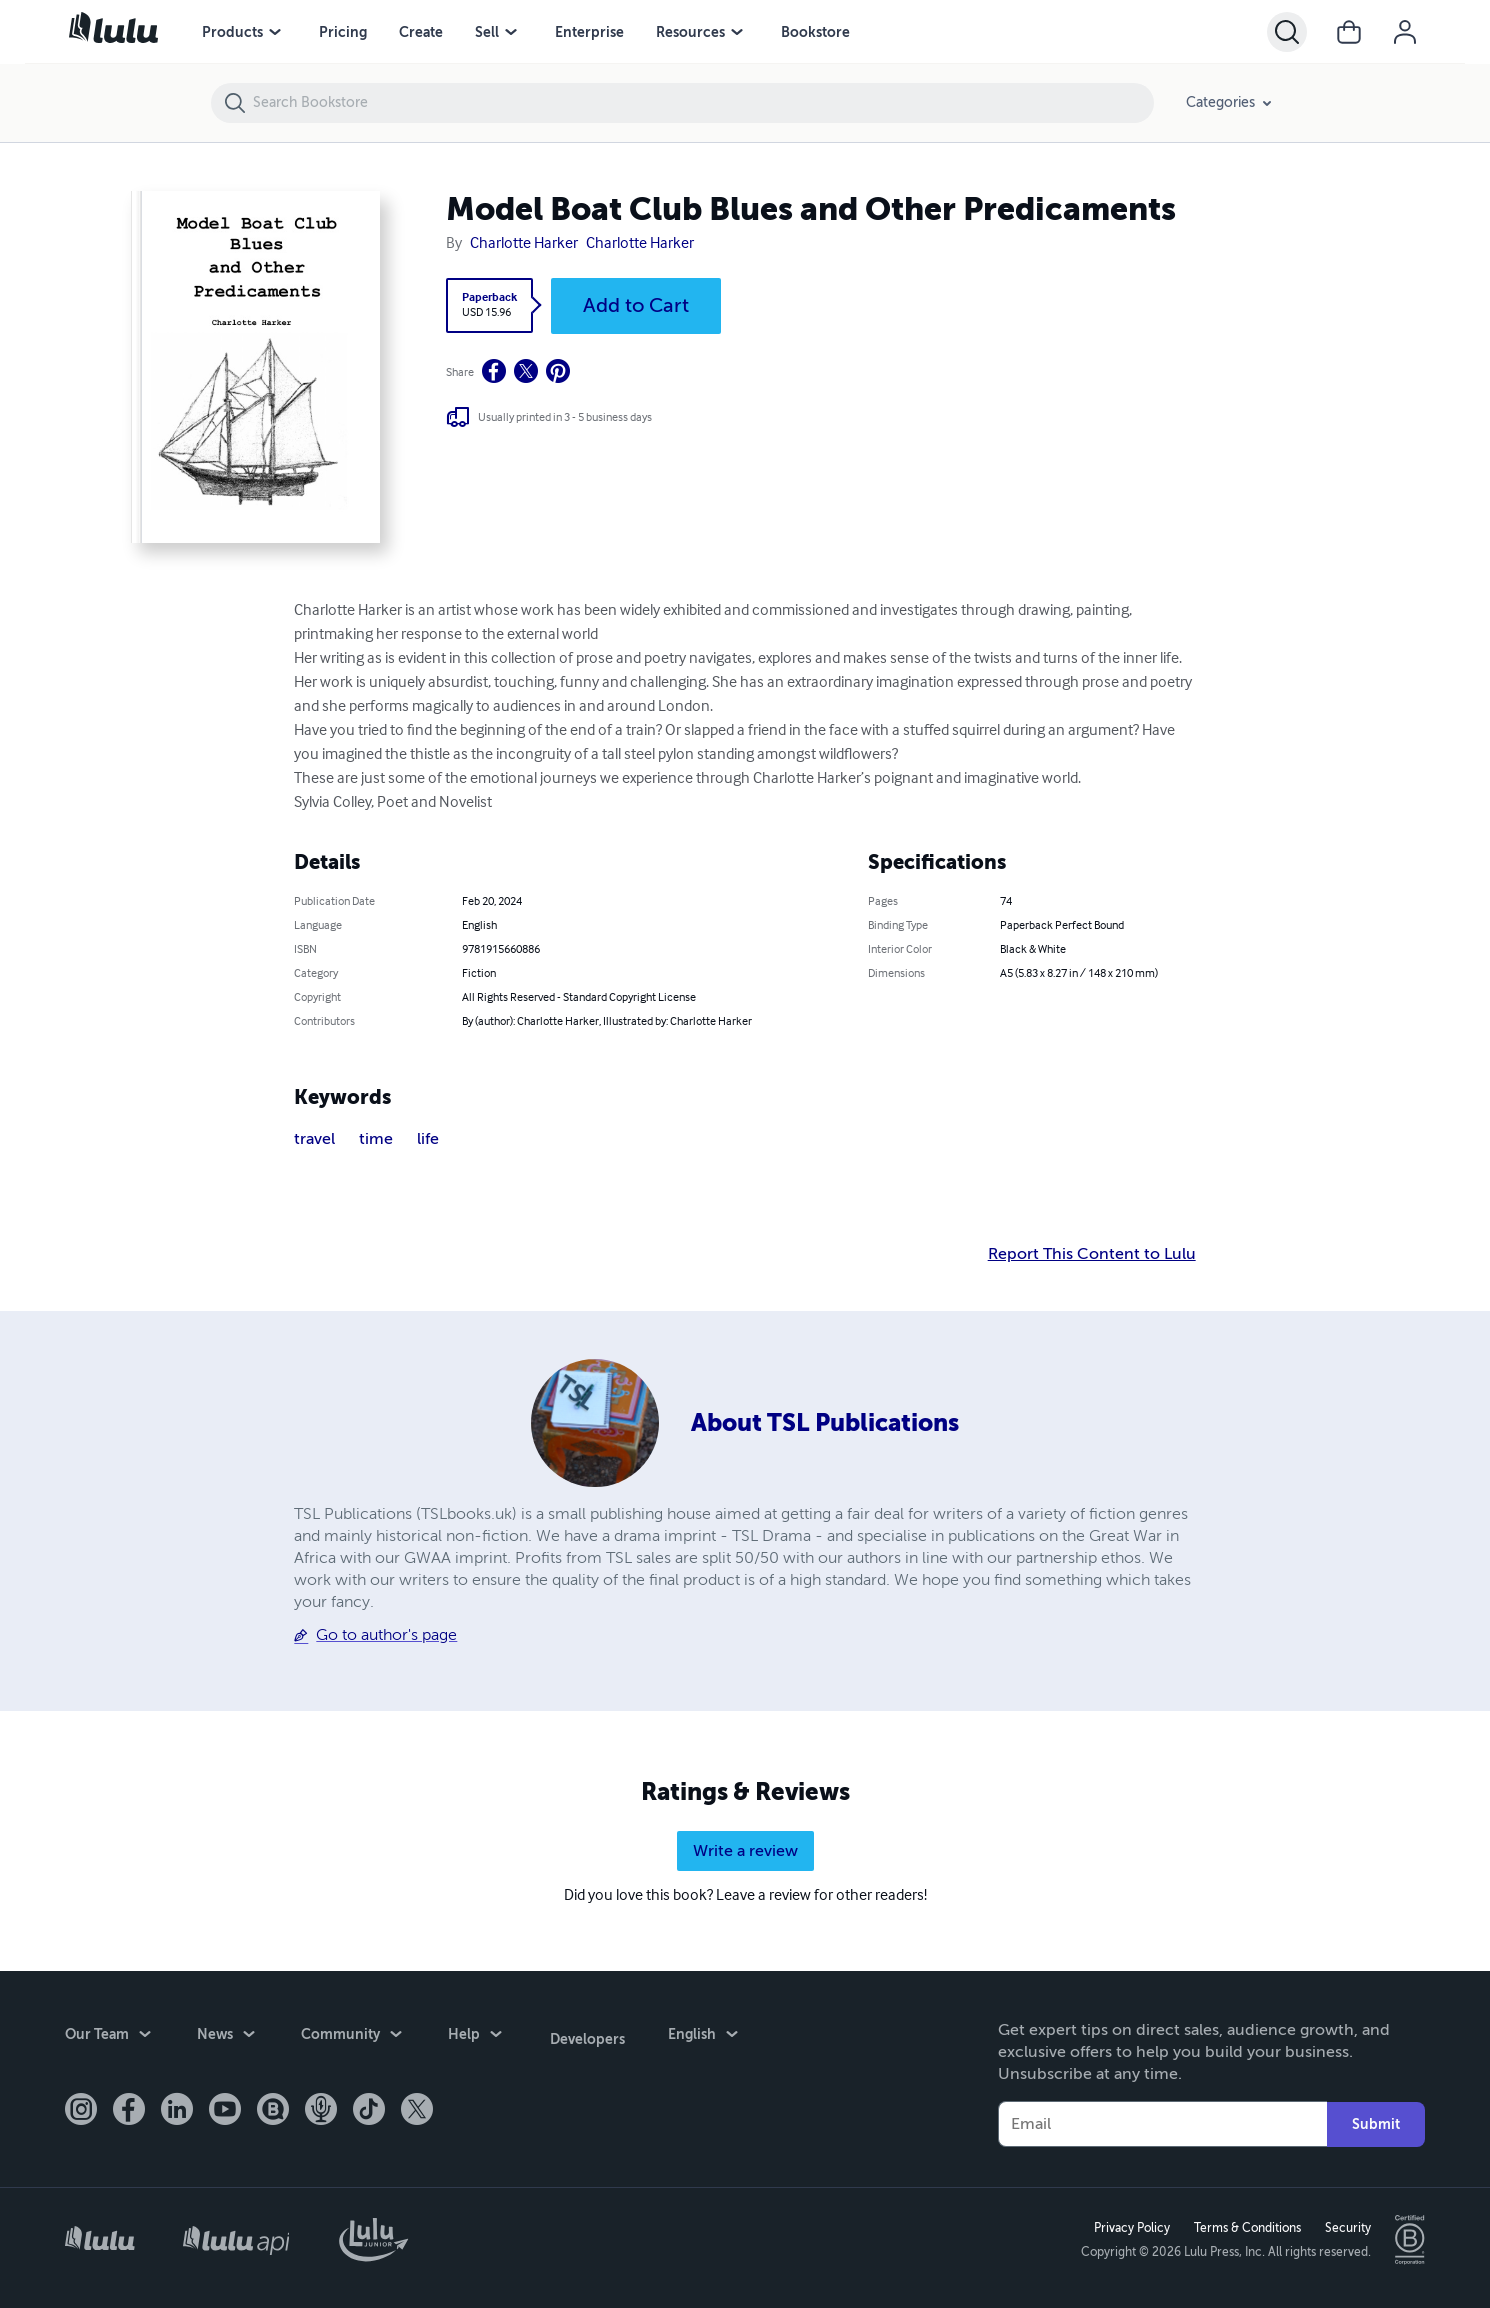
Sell (487, 32)
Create (421, 32)
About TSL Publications (825, 1423)
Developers (585, 2034)
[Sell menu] (511, 32)
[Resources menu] (737, 32)
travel (314, 1139)
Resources (690, 32)
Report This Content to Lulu (1092, 1254)
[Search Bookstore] (702, 103)
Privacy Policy (1130, 2227)
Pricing (343, 32)
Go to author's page (386, 1635)
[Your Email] (1162, 2122)
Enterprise (589, 32)
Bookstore (815, 32)
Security (1346, 2227)
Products (232, 32)
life (428, 1139)
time (376, 1139)
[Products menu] (275, 32)
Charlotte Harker (524, 244)
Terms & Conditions (1245, 2227)
